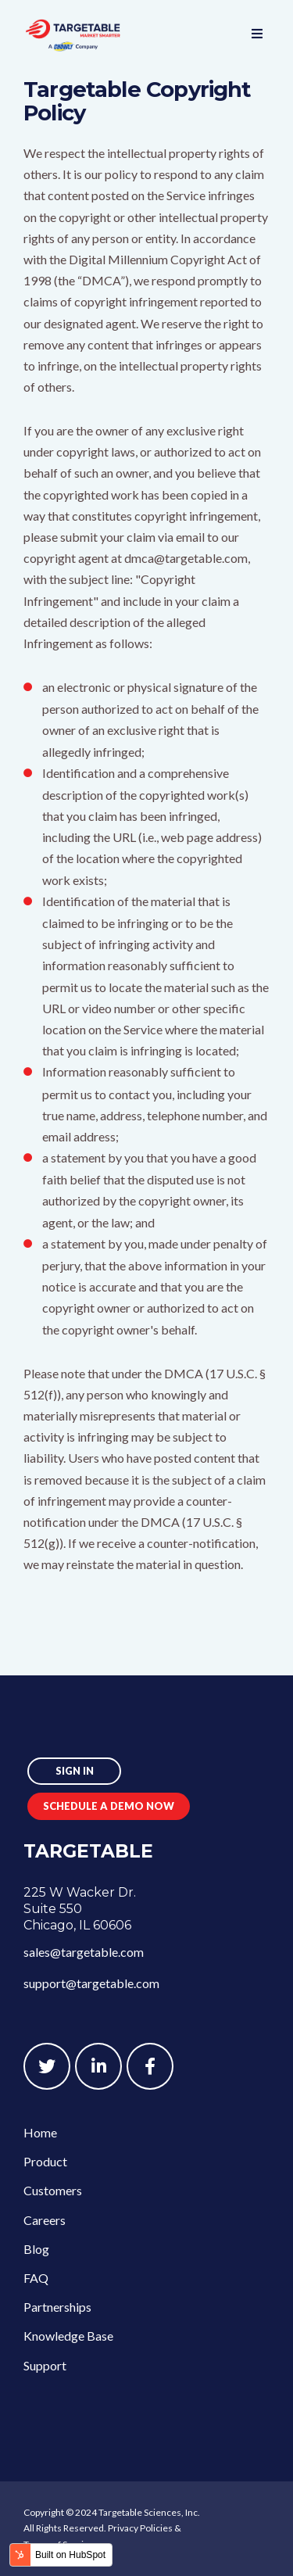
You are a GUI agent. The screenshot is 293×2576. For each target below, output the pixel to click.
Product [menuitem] (45, 2161)
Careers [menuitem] (44, 2219)
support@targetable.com (91, 1983)
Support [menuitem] (44, 2365)
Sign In (74, 1771)
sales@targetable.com (83, 1951)
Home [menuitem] (40, 2132)
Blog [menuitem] (36, 2248)
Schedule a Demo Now (108, 1806)
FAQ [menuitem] (35, 2277)
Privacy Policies (140, 2528)
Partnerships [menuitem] (57, 2306)
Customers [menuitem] (52, 2190)
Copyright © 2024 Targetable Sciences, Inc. (111, 2512)
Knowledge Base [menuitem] (68, 2335)
